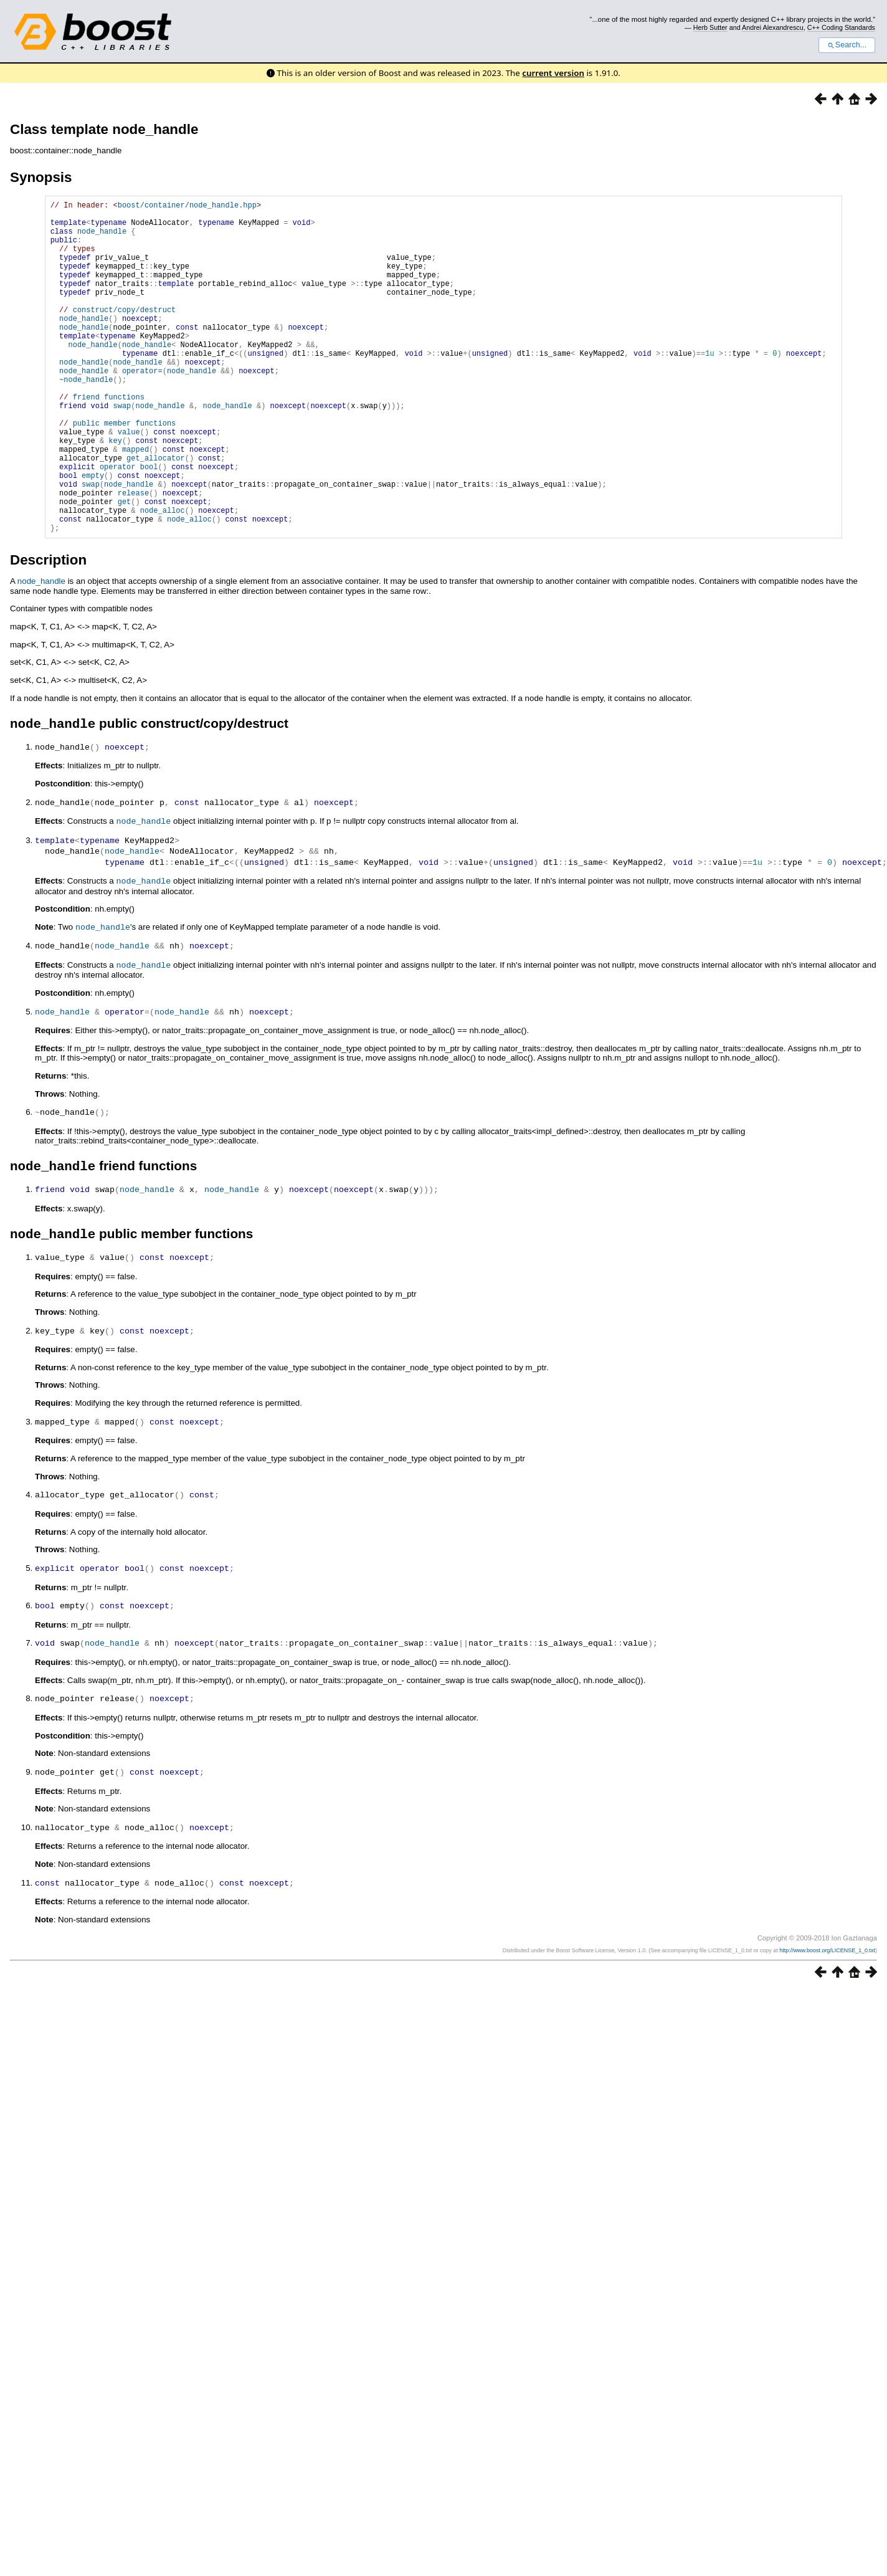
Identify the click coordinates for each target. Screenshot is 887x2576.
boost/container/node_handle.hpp (187, 206)
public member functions (124, 471)
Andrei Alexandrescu (773, 27)
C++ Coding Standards (841, 27)
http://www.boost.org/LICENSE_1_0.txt (827, 2013)
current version (553, 73)
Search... (846, 45)
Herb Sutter (710, 27)
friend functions (109, 439)
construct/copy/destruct (124, 333)
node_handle (101, 238)
